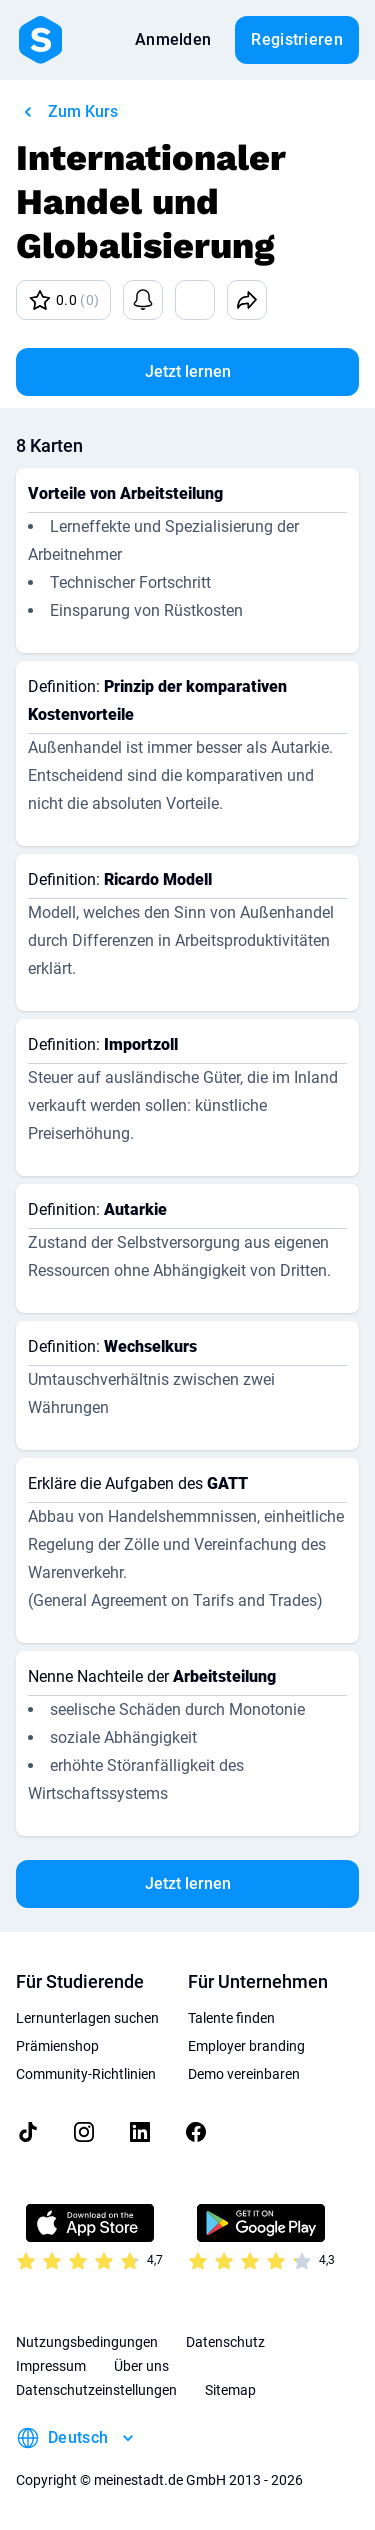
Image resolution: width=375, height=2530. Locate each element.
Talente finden (231, 2018)
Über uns (141, 2366)
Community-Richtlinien (86, 2074)
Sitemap (230, 2390)
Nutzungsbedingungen (87, 2342)
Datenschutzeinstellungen (96, 2390)
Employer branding (246, 2046)
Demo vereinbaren (244, 2074)
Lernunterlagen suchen (87, 2018)
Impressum (51, 2366)
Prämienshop (57, 2046)
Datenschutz (225, 2342)
